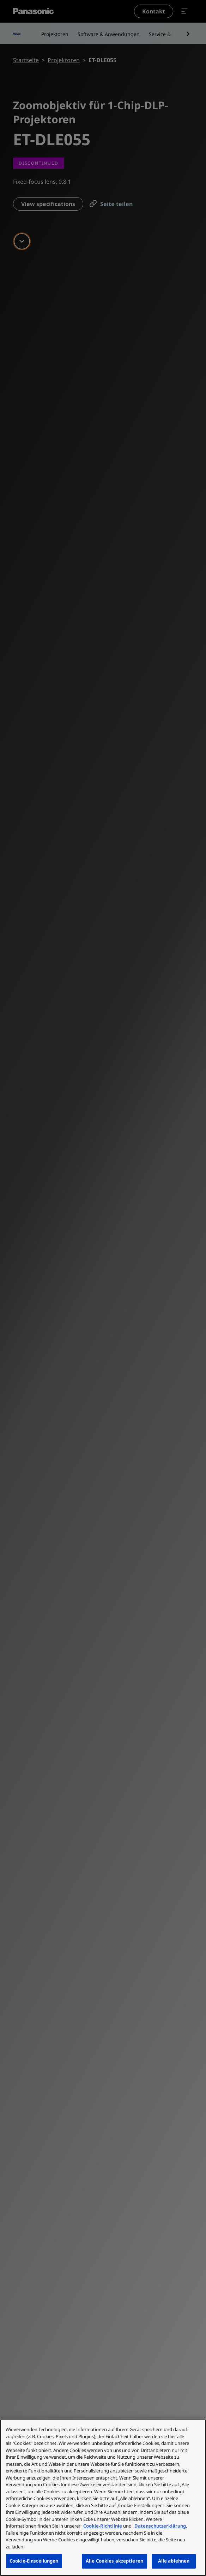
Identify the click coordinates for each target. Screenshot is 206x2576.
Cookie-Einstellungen (34, 2561)
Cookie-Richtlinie (102, 2526)
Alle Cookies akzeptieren (114, 2561)
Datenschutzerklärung (160, 2526)
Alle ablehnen (174, 2561)
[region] (103, 2497)
